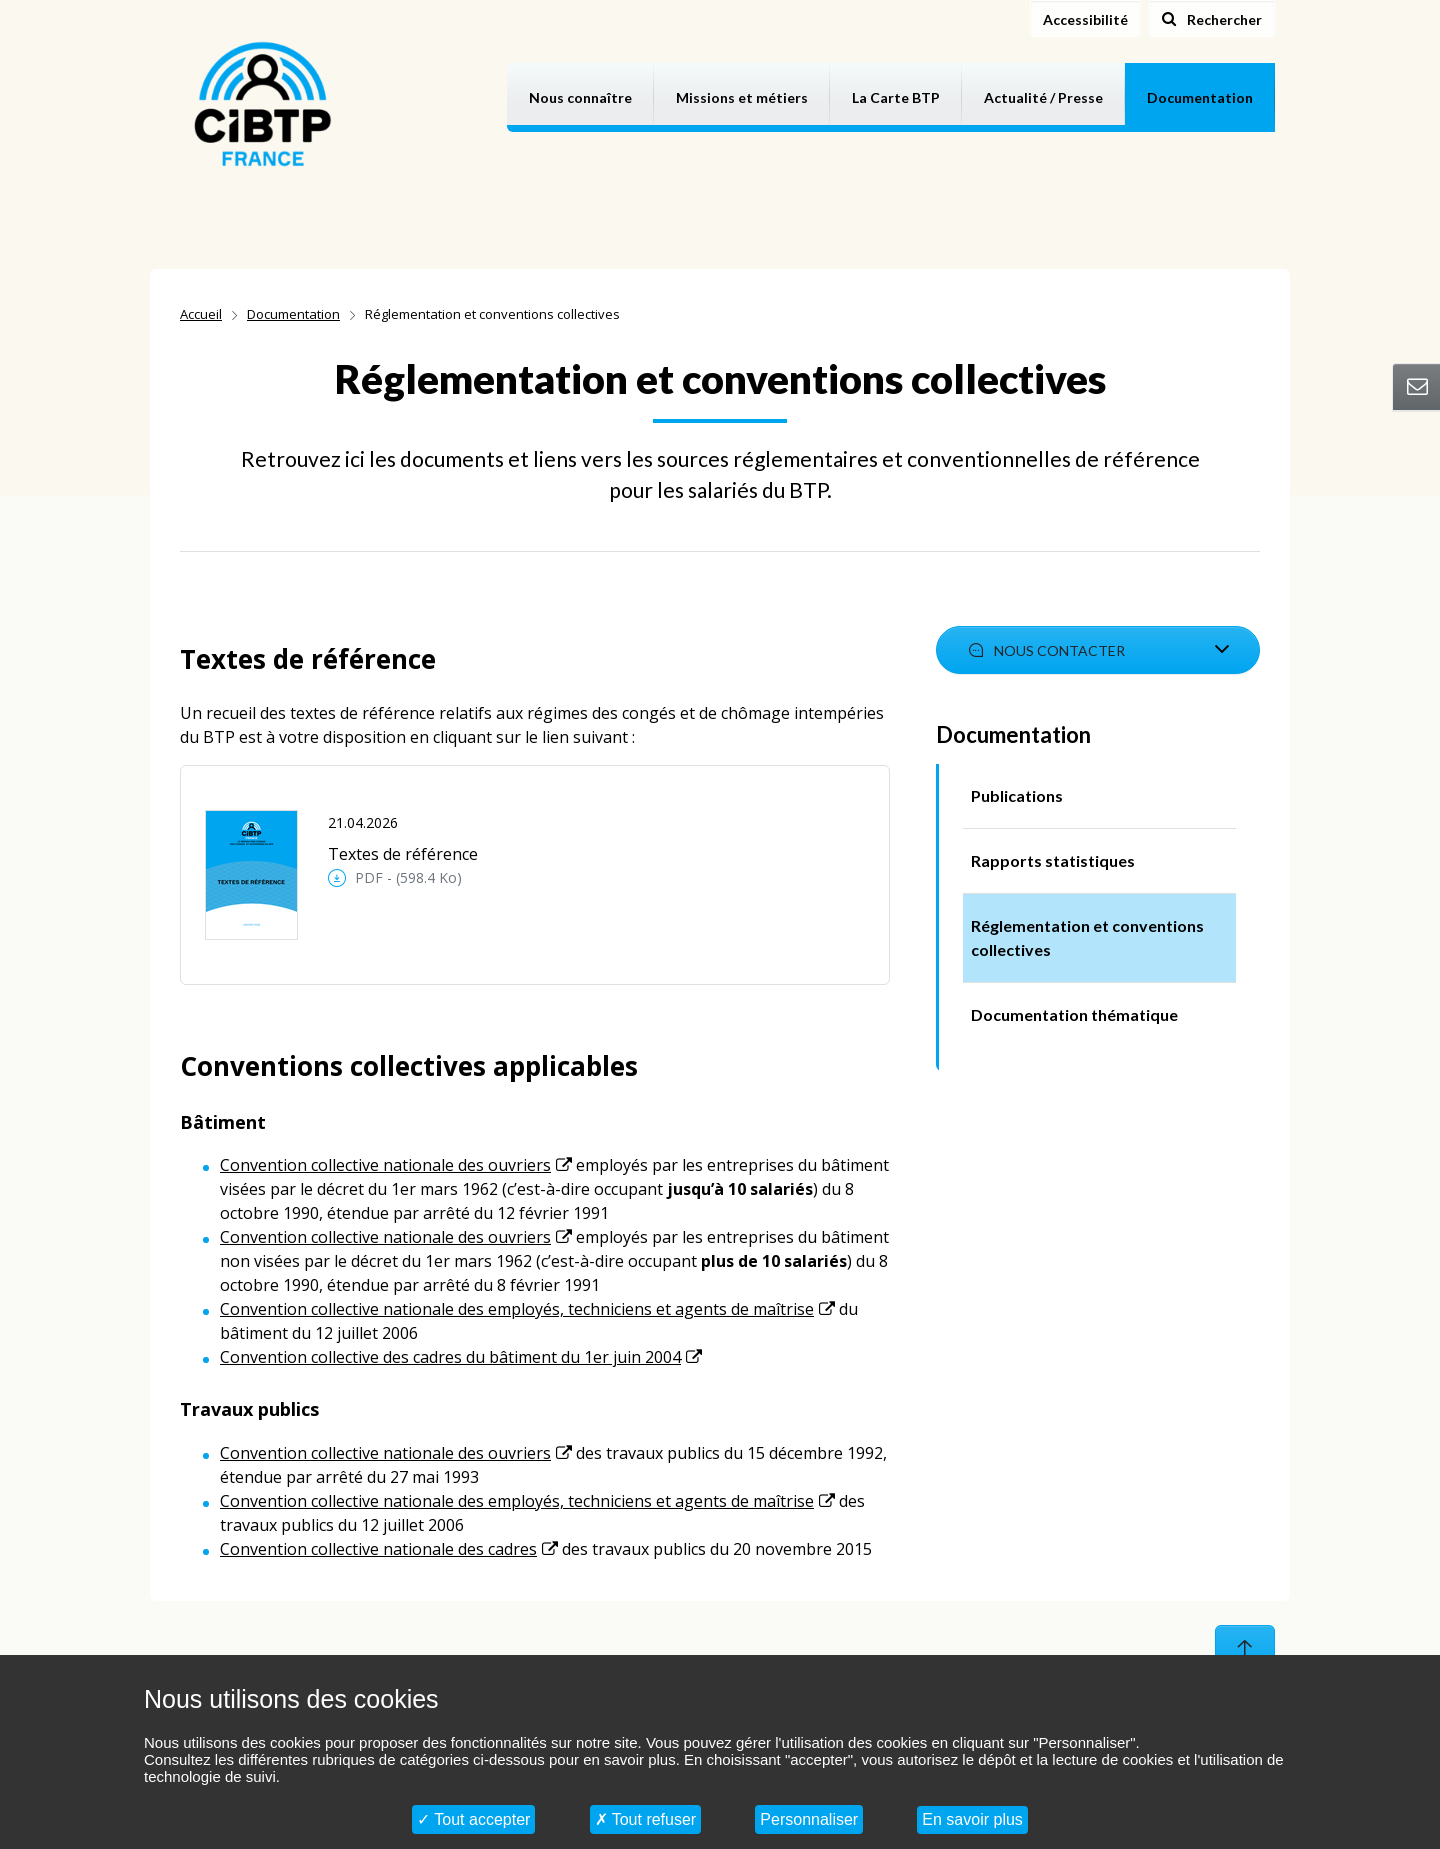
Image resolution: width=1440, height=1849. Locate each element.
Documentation (293, 314)
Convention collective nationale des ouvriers (385, 1165)
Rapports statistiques (1053, 860)
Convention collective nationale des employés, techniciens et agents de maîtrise (517, 1309)
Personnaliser (809, 1819)
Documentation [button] (1200, 97)
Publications (1017, 795)
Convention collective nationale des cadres (378, 1549)
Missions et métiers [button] (742, 97)
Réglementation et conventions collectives (1087, 937)
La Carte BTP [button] (896, 97)
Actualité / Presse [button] (1043, 97)
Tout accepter (473, 1819)
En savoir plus (972, 1819)
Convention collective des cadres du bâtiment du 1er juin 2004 (450, 1357)
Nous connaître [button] (580, 97)
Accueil (201, 314)
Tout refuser (646, 1819)
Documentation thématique (1074, 1014)
